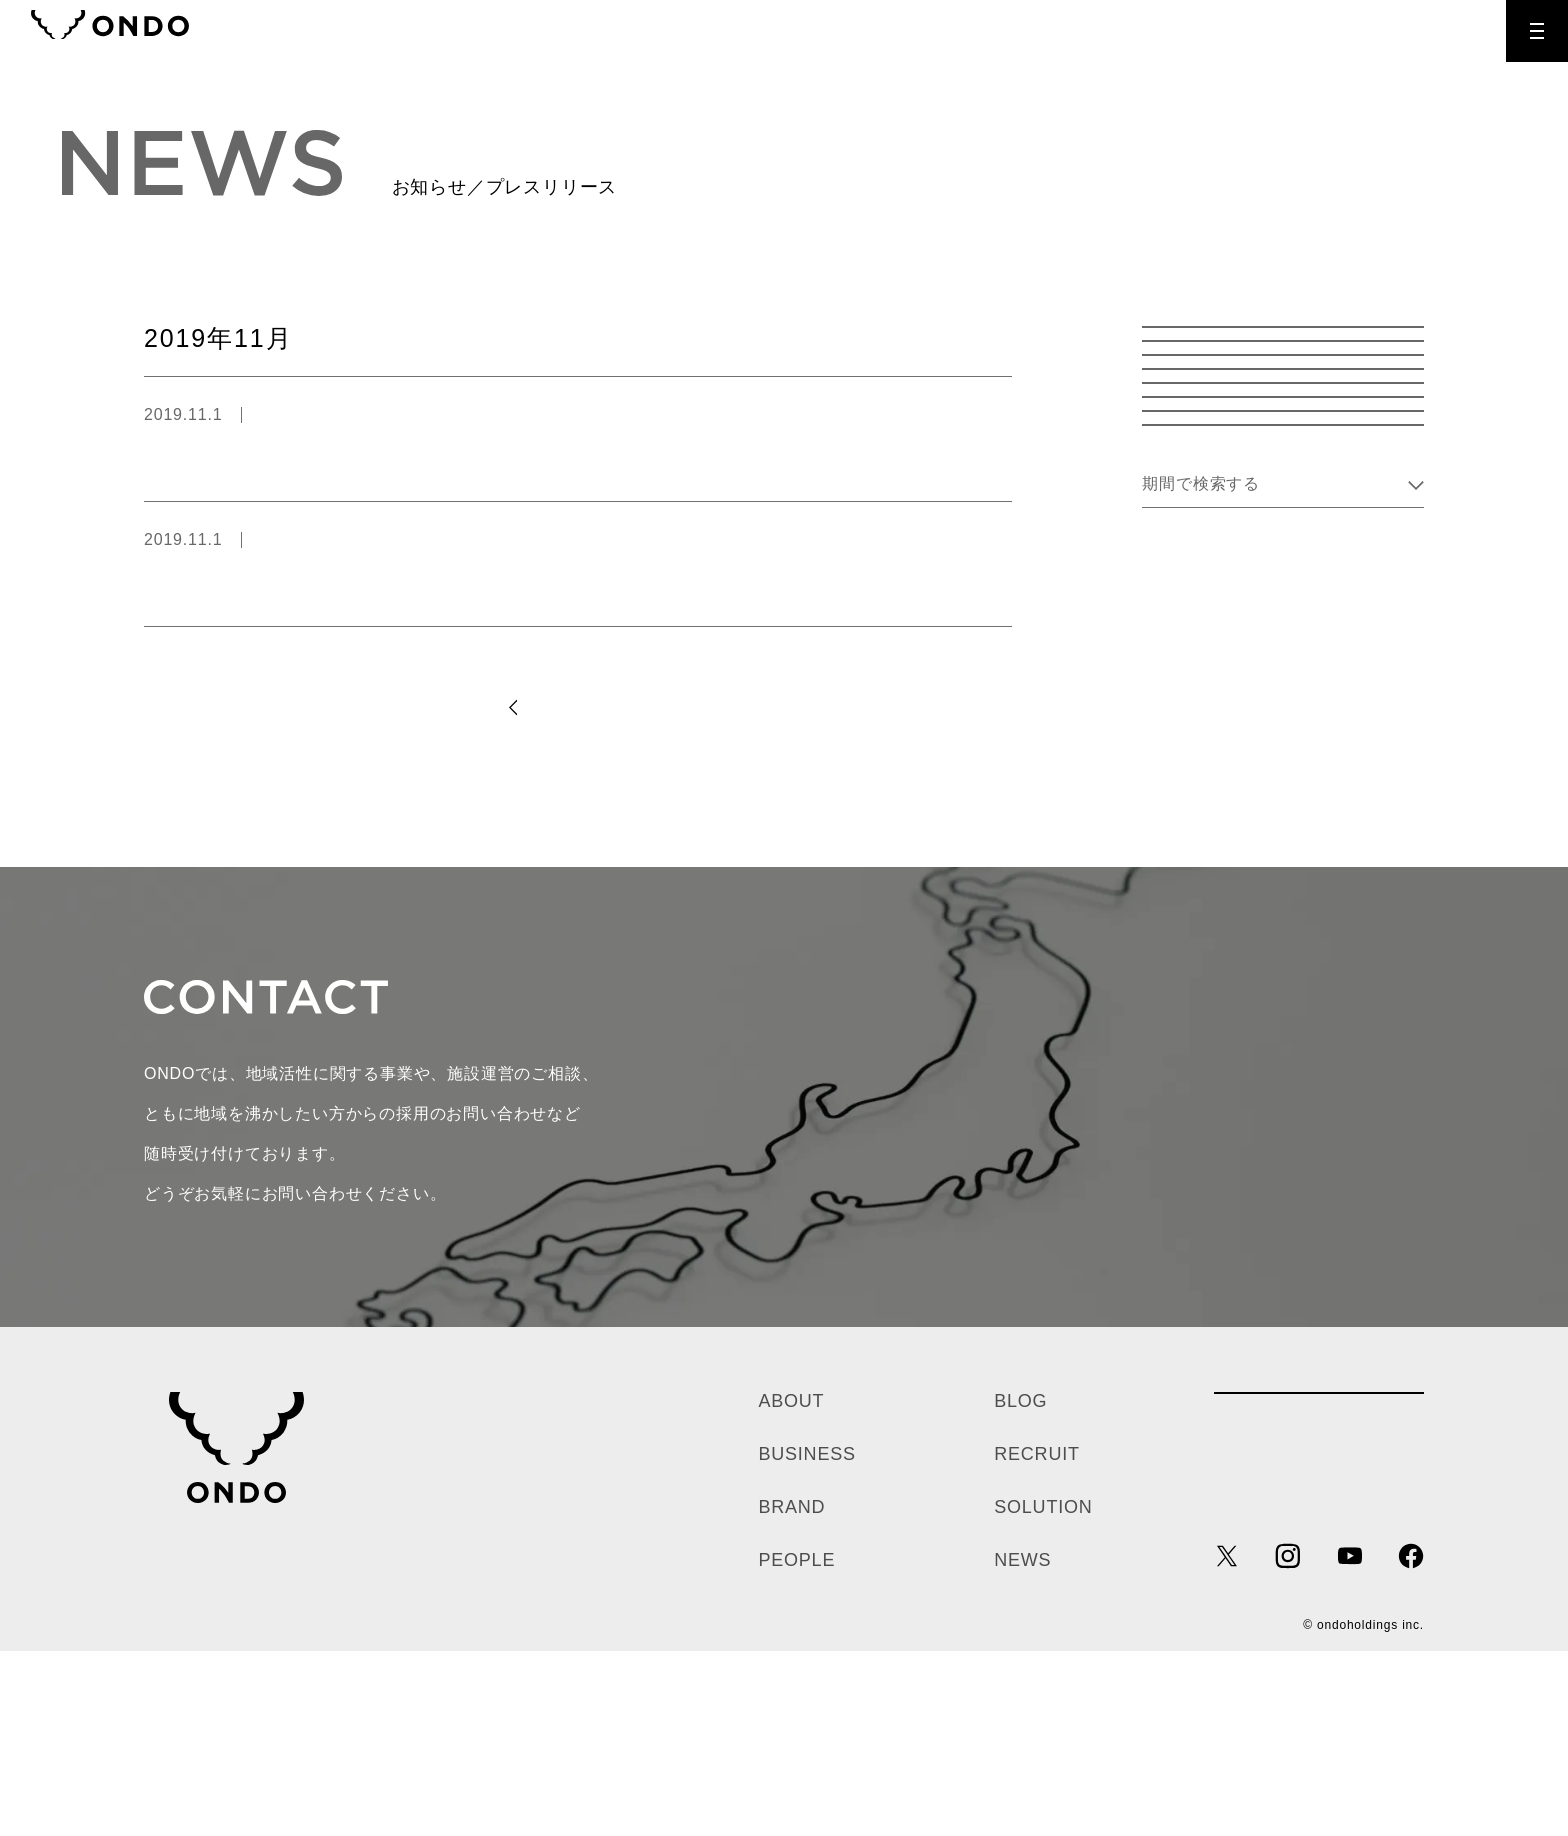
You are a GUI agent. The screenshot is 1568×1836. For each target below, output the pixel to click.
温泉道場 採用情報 (1283, 598)
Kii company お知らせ (1283, 660)
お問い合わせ (1140, 1281)
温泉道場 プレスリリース (357, 414)
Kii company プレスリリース (1283, 722)
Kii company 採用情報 (1283, 784)
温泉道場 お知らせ (1283, 474)
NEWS (1022, 1745)
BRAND (791, 1692)
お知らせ (1283, 412)
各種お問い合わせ (1319, 1598)
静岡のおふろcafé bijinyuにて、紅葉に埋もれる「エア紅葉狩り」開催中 (415, 581)
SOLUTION (1043, 1692)
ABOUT (791, 1586)
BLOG (1020, 1586)
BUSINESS (806, 1639)
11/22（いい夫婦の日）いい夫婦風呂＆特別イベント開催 (359, 456)
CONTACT (1289, 30)
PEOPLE (796, 1745)
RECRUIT (1412, 30)
